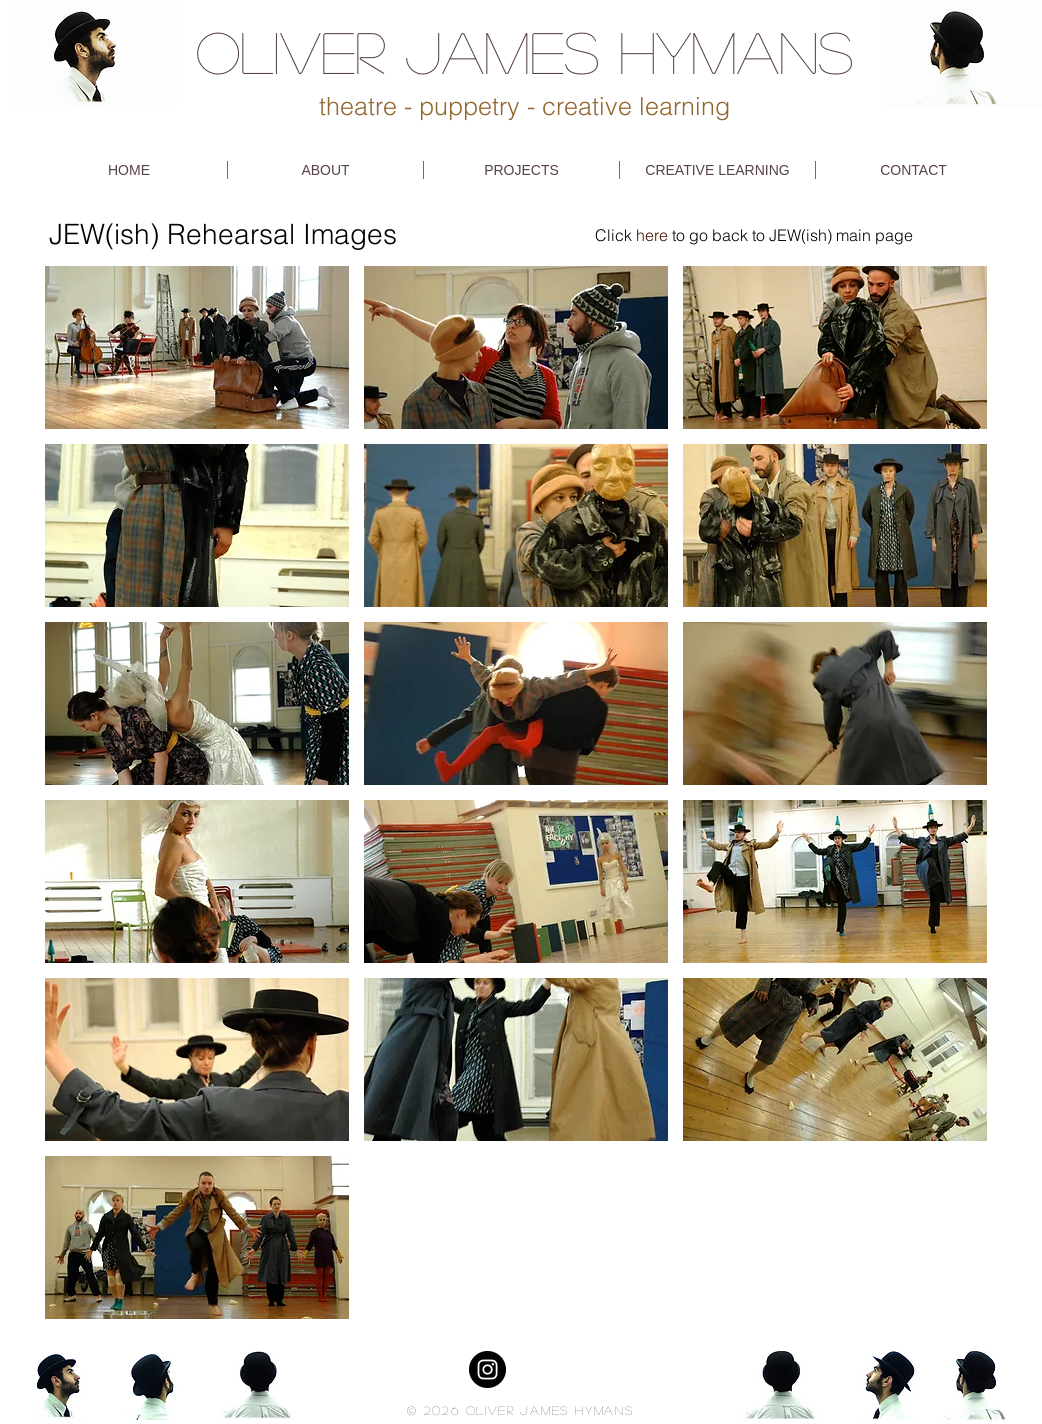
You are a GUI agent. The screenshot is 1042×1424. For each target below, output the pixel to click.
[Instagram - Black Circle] (487, 1369)
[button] (197, 347)
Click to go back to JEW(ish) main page (754, 235)
